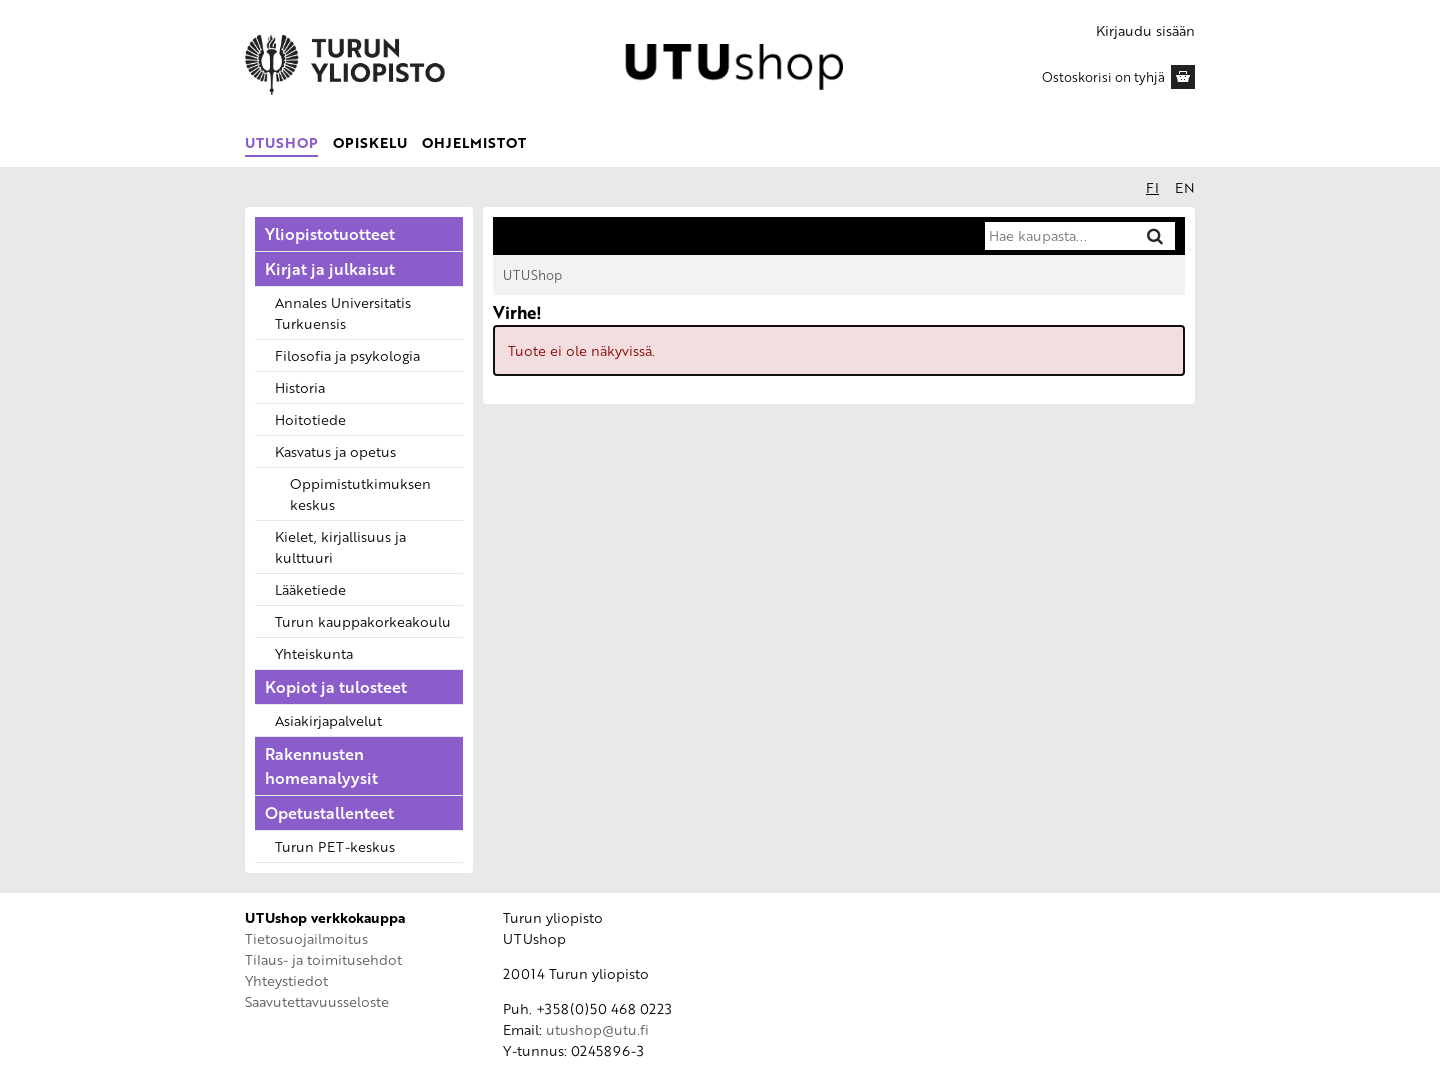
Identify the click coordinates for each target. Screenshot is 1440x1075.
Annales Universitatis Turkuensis (343, 313)
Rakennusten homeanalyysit (321, 766)
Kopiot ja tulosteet (336, 687)
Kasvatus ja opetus (335, 451)
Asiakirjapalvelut (328, 720)
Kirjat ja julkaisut (330, 269)
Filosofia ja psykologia (347, 355)
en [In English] (1185, 187)
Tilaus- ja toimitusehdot (323, 959)
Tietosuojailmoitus (306, 938)
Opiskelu (370, 142)
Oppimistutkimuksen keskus (360, 494)
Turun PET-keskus (335, 846)
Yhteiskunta (314, 653)
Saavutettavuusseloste (317, 1001)
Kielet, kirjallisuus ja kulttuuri (340, 547)
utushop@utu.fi (597, 1029)
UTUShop (281, 142)
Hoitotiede (310, 419)
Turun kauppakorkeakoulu (363, 621)
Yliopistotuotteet (330, 234)
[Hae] (1155, 235)
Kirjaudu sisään (1145, 30)
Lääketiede (310, 589)
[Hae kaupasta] (1059, 236)
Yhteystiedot (286, 980)
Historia (300, 387)
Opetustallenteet (329, 813)
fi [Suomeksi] (1152, 187)
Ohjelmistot (474, 142)
